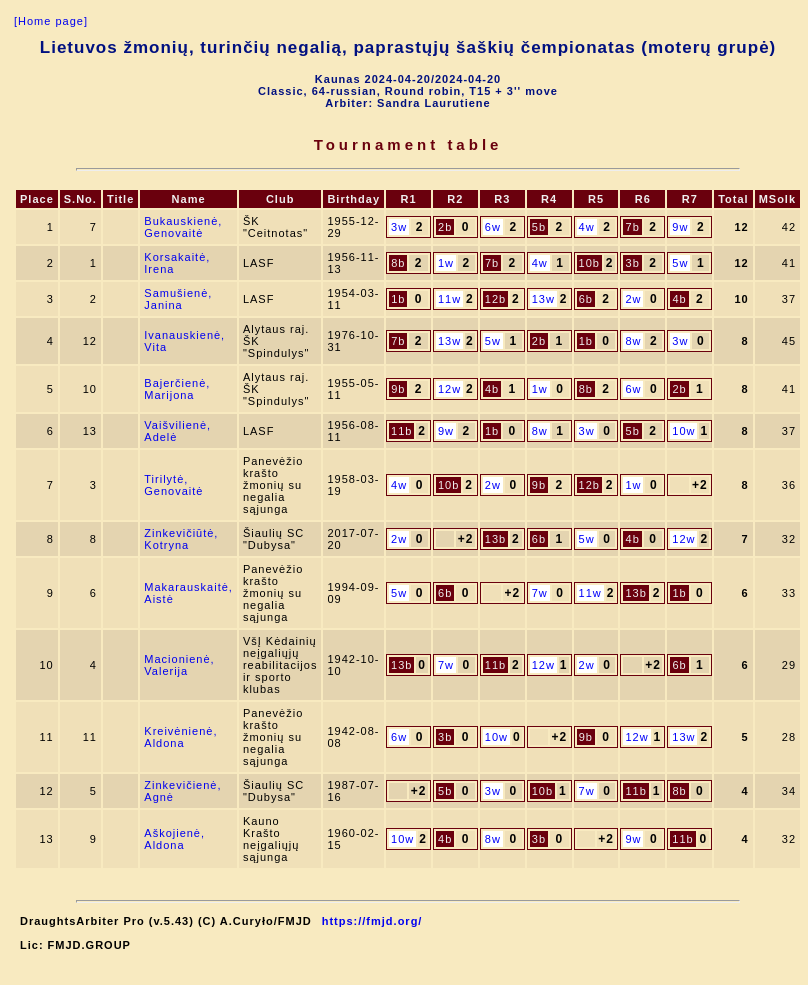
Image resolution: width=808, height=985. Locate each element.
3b (633, 263)
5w (680, 263)
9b (398, 389)
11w (449, 299)
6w (493, 227)
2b (445, 227)
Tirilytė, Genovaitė (173, 485)
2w (633, 299)
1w (446, 263)
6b (586, 299)
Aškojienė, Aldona (174, 839)
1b (398, 299)
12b (495, 299)
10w (683, 431)
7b (633, 227)
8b (398, 263)
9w (680, 227)
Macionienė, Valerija (179, 665)
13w (543, 299)
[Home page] (51, 21)
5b (539, 227)
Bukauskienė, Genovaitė (183, 227)
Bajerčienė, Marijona (177, 389)
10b (589, 263)
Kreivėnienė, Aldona (180, 737)
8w (633, 341)
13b (495, 539)
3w (399, 227)
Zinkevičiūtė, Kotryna (181, 539)
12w (449, 389)
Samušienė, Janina (178, 299)
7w (540, 593)
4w (587, 227)
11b (401, 431)
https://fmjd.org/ (372, 921)
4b (679, 299)
